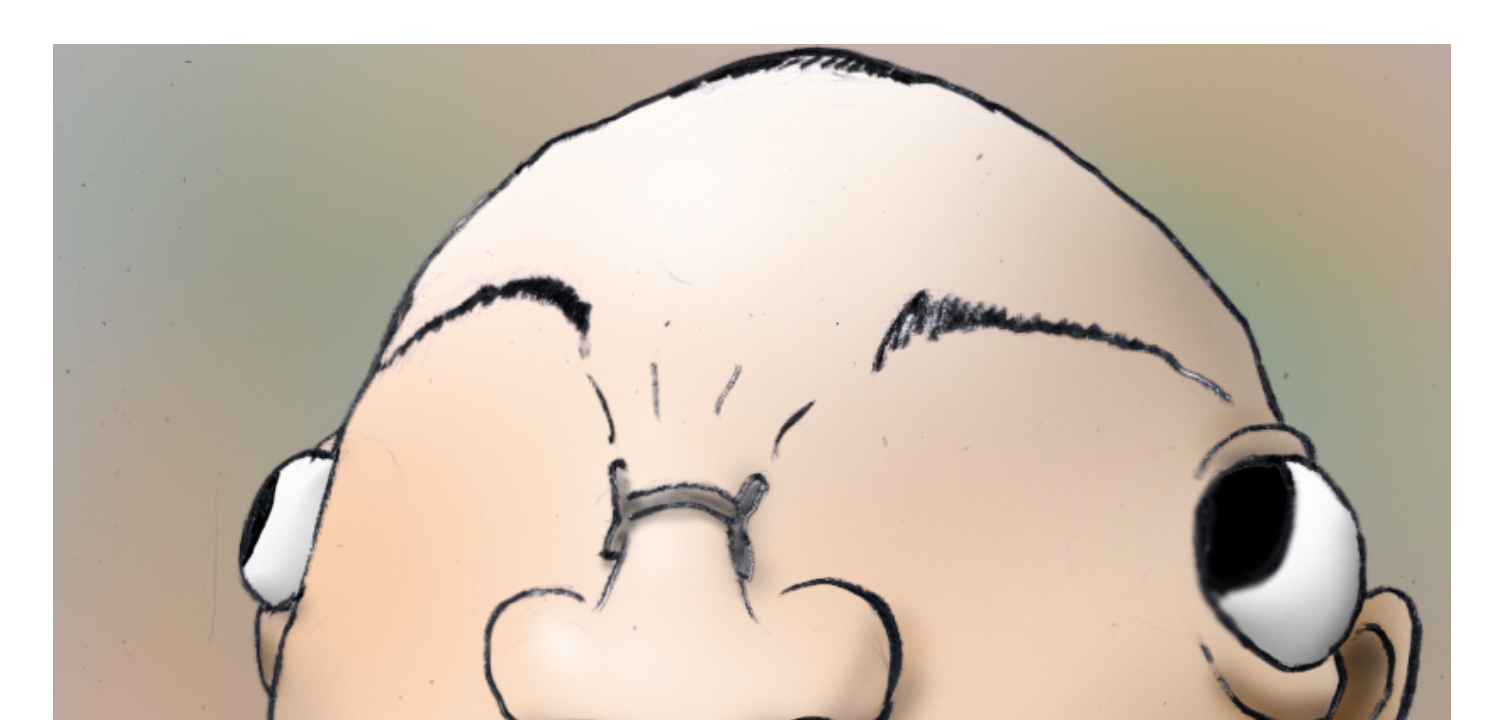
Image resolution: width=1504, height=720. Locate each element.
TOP (783, 493)
